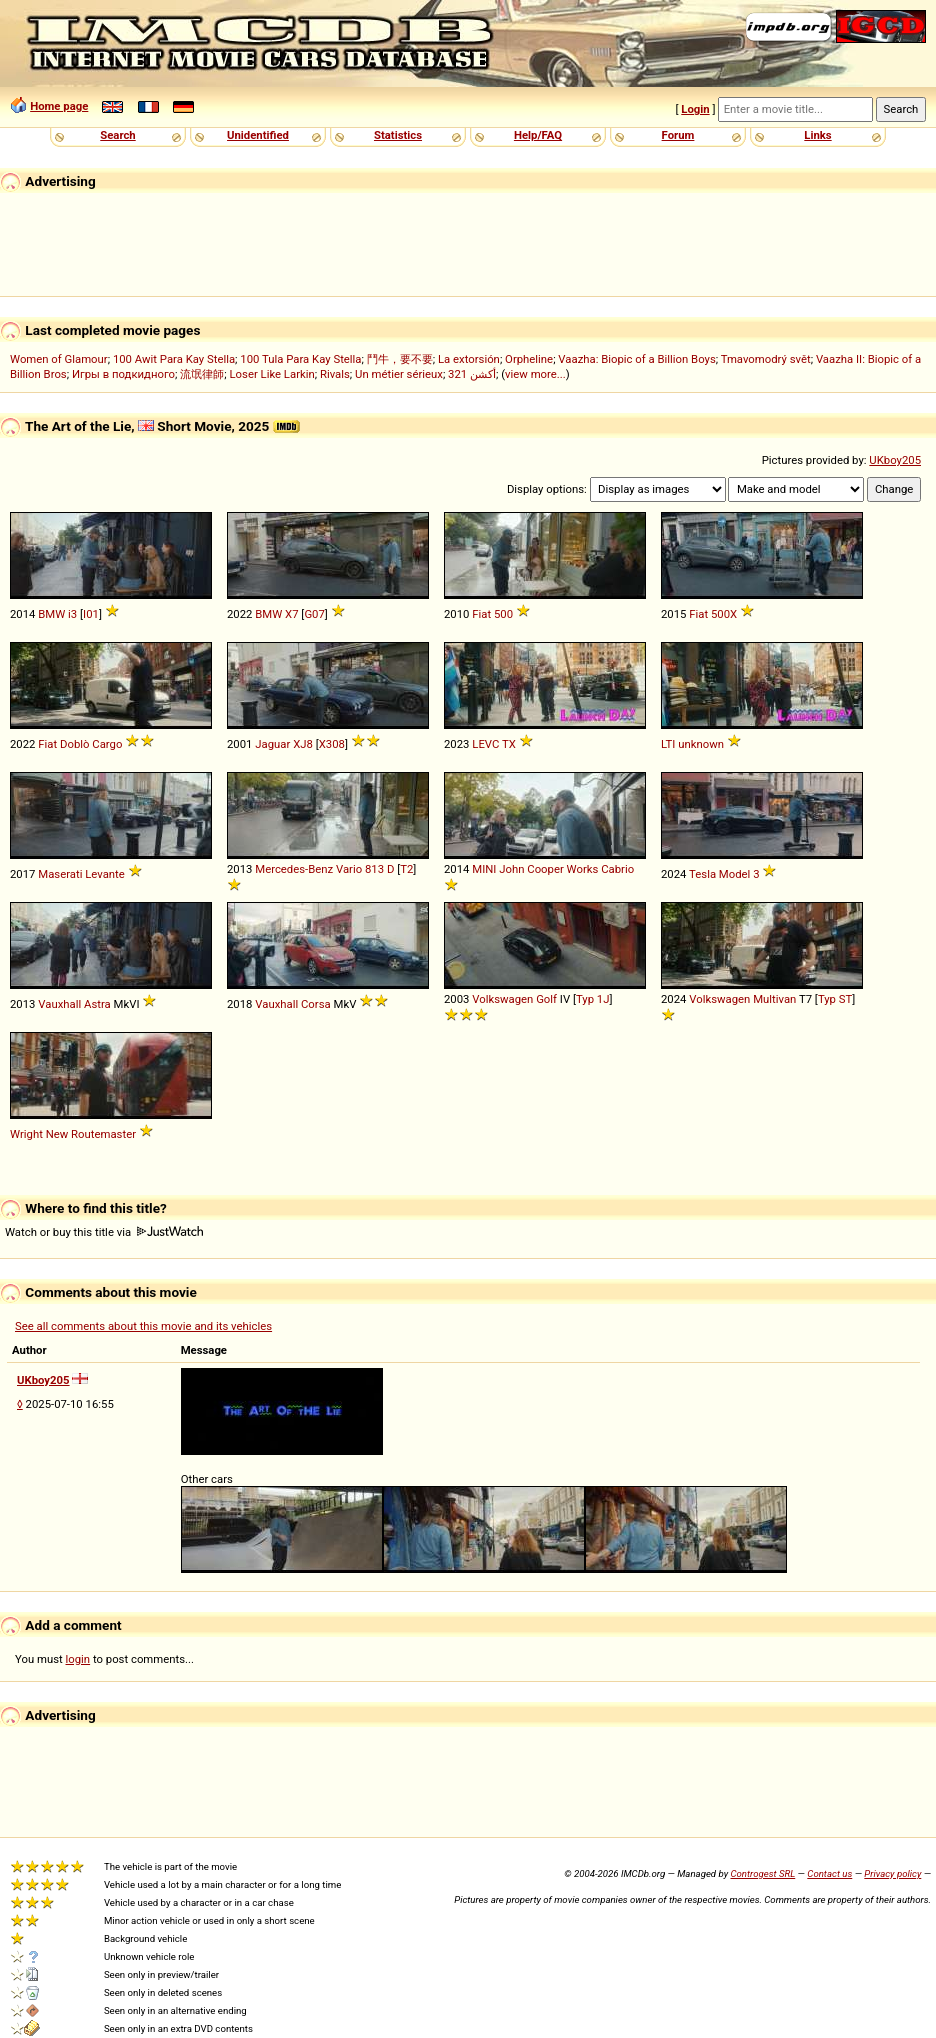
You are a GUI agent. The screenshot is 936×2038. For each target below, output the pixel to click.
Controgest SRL (762, 1873)
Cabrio (617, 869)
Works (583, 869)
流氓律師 (202, 374)
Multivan (774, 999)
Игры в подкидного (123, 374)
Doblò (74, 744)
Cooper (545, 869)
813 (374, 869)
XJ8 (303, 744)
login (78, 1659)
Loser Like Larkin (272, 374)
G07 (314, 614)
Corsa (316, 1004)
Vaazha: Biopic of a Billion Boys (636, 359)
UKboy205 (895, 460)
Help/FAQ (538, 135)
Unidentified (258, 135)
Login (695, 109)
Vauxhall (59, 1004)
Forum (678, 135)
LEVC (485, 744)
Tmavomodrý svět (766, 359)
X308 (332, 744)
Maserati (60, 874)
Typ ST (835, 999)
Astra (97, 1004)
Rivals (335, 374)
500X (724, 614)
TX (509, 744)
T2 (406, 869)
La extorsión (469, 359)
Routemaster (103, 1134)
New (57, 1134)
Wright (26, 1134)
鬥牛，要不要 (400, 359)
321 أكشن (472, 374)
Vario (349, 869)
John (511, 869)
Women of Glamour (59, 359)
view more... (535, 374)
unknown (701, 744)
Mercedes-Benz (294, 869)
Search (117, 135)
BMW (51, 614)
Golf (546, 999)
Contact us (829, 1873)
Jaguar (272, 744)
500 (503, 614)
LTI (668, 744)
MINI (484, 869)
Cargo (107, 744)
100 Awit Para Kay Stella (174, 359)
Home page (59, 106)
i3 (72, 614)
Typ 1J (593, 999)
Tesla (702, 874)
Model (735, 874)
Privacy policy (892, 1873)
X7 (291, 614)
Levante (105, 874)
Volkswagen (502, 999)
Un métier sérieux (399, 374)
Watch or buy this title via (104, 1232)
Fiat (481, 614)
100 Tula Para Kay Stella (300, 359)
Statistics (398, 135)
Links (817, 135)
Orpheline (529, 359)
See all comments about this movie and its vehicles (143, 1326)
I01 (91, 614)
